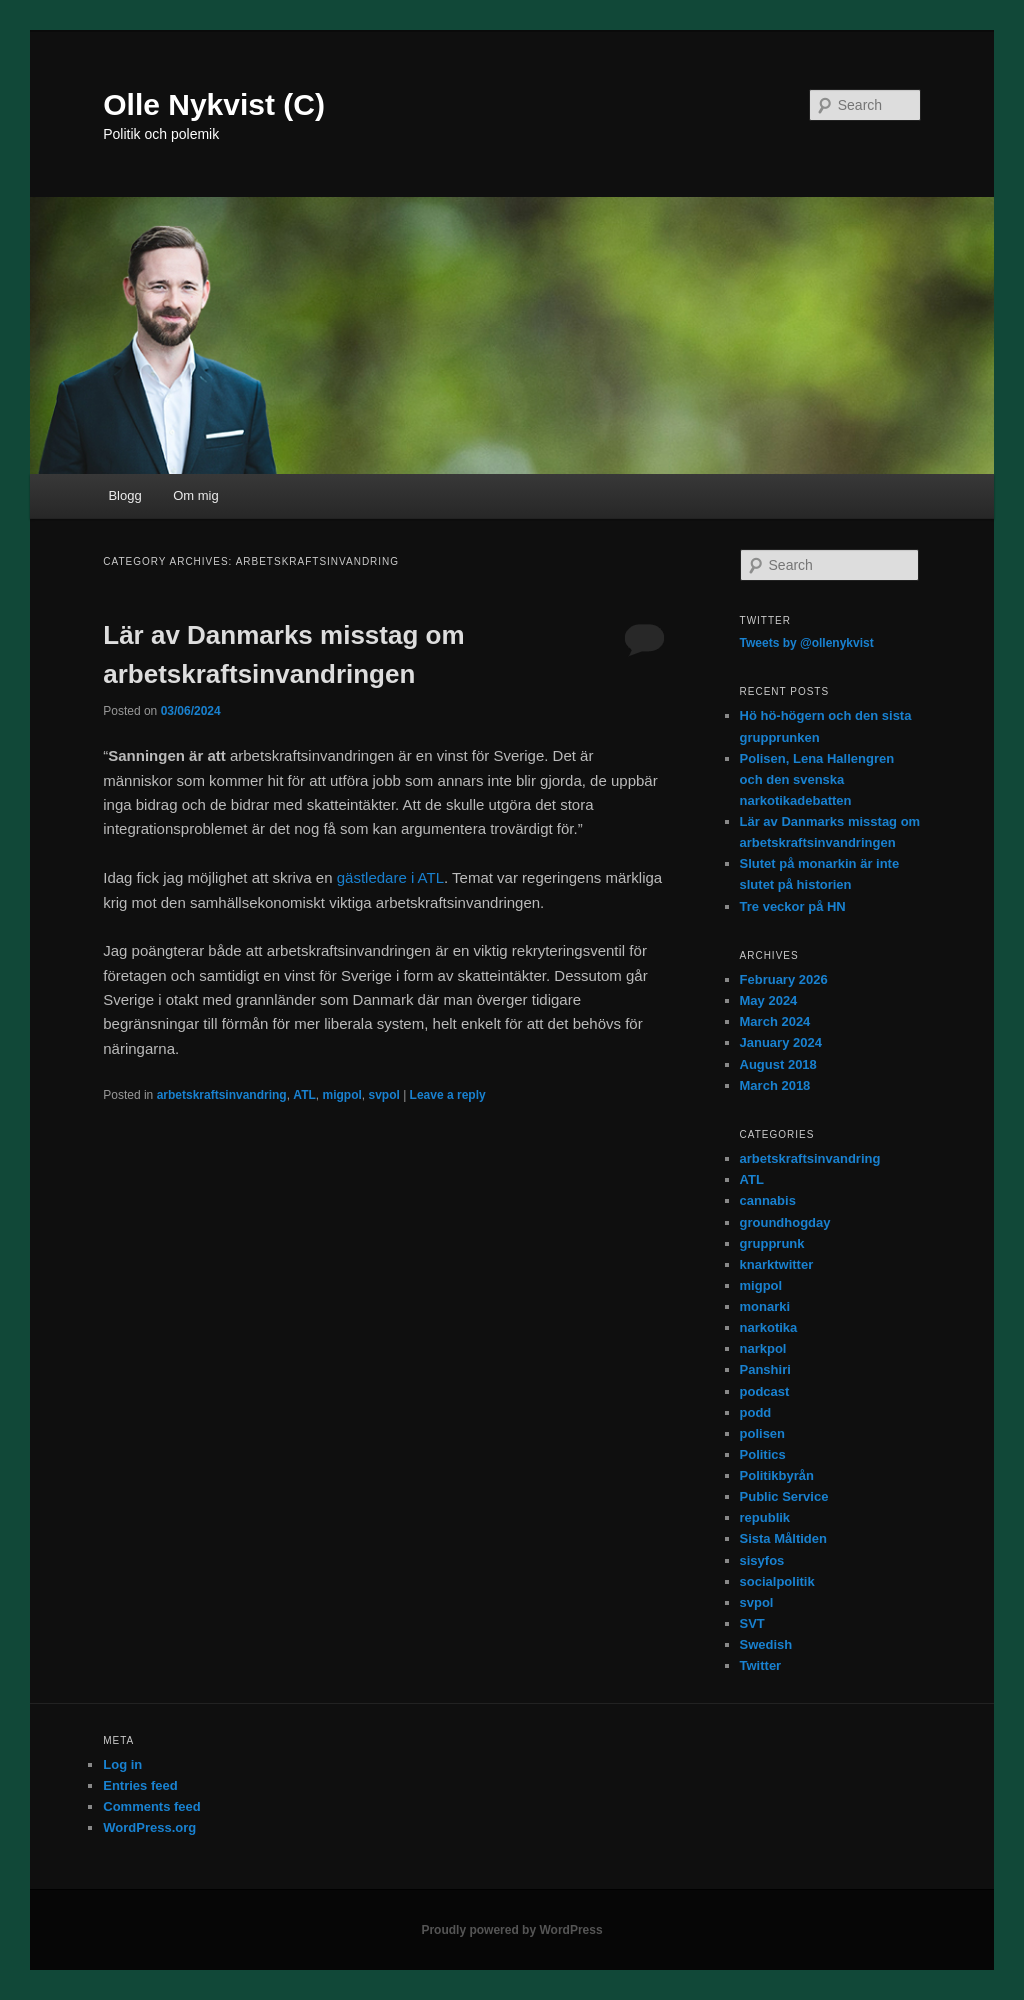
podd (756, 1412)
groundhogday (785, 1222)
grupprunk (772, 1243)
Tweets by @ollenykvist (807, 643)
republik (765, 1517)
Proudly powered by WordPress (511, 1930)
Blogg (124, 495)
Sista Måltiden (783, 1538)
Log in (122, 1764)
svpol (383, 1095)
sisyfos (762, 1560)
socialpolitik (777, 1581)
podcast (765, 1391)
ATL (304, 1095)
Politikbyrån (777, 1475)
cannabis (768, 1200)
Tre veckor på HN (793, 906)
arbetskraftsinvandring (222, 1095)
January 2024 (781, 1042)
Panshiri (765, 1369)
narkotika (769, 1327)
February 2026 (784, 979)
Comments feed (152, 1806)
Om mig (196, 495)
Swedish (766, 1644)
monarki (765, 1306)
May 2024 (769, 1000)
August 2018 (778, 1064)
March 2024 (775, 1021)
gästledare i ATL (390, 877)
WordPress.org (149, 1827)
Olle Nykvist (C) (214, 104)
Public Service (784, 1496)
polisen (763, 1433)
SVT (752, 1623)
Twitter (761, 1665)
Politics (763, 1454)
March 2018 (775, 1085)
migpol (341, 1095)
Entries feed (140, 1785)
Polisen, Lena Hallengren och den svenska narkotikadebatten (817, 779)
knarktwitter (777, 1264)
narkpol (763, 1348)
